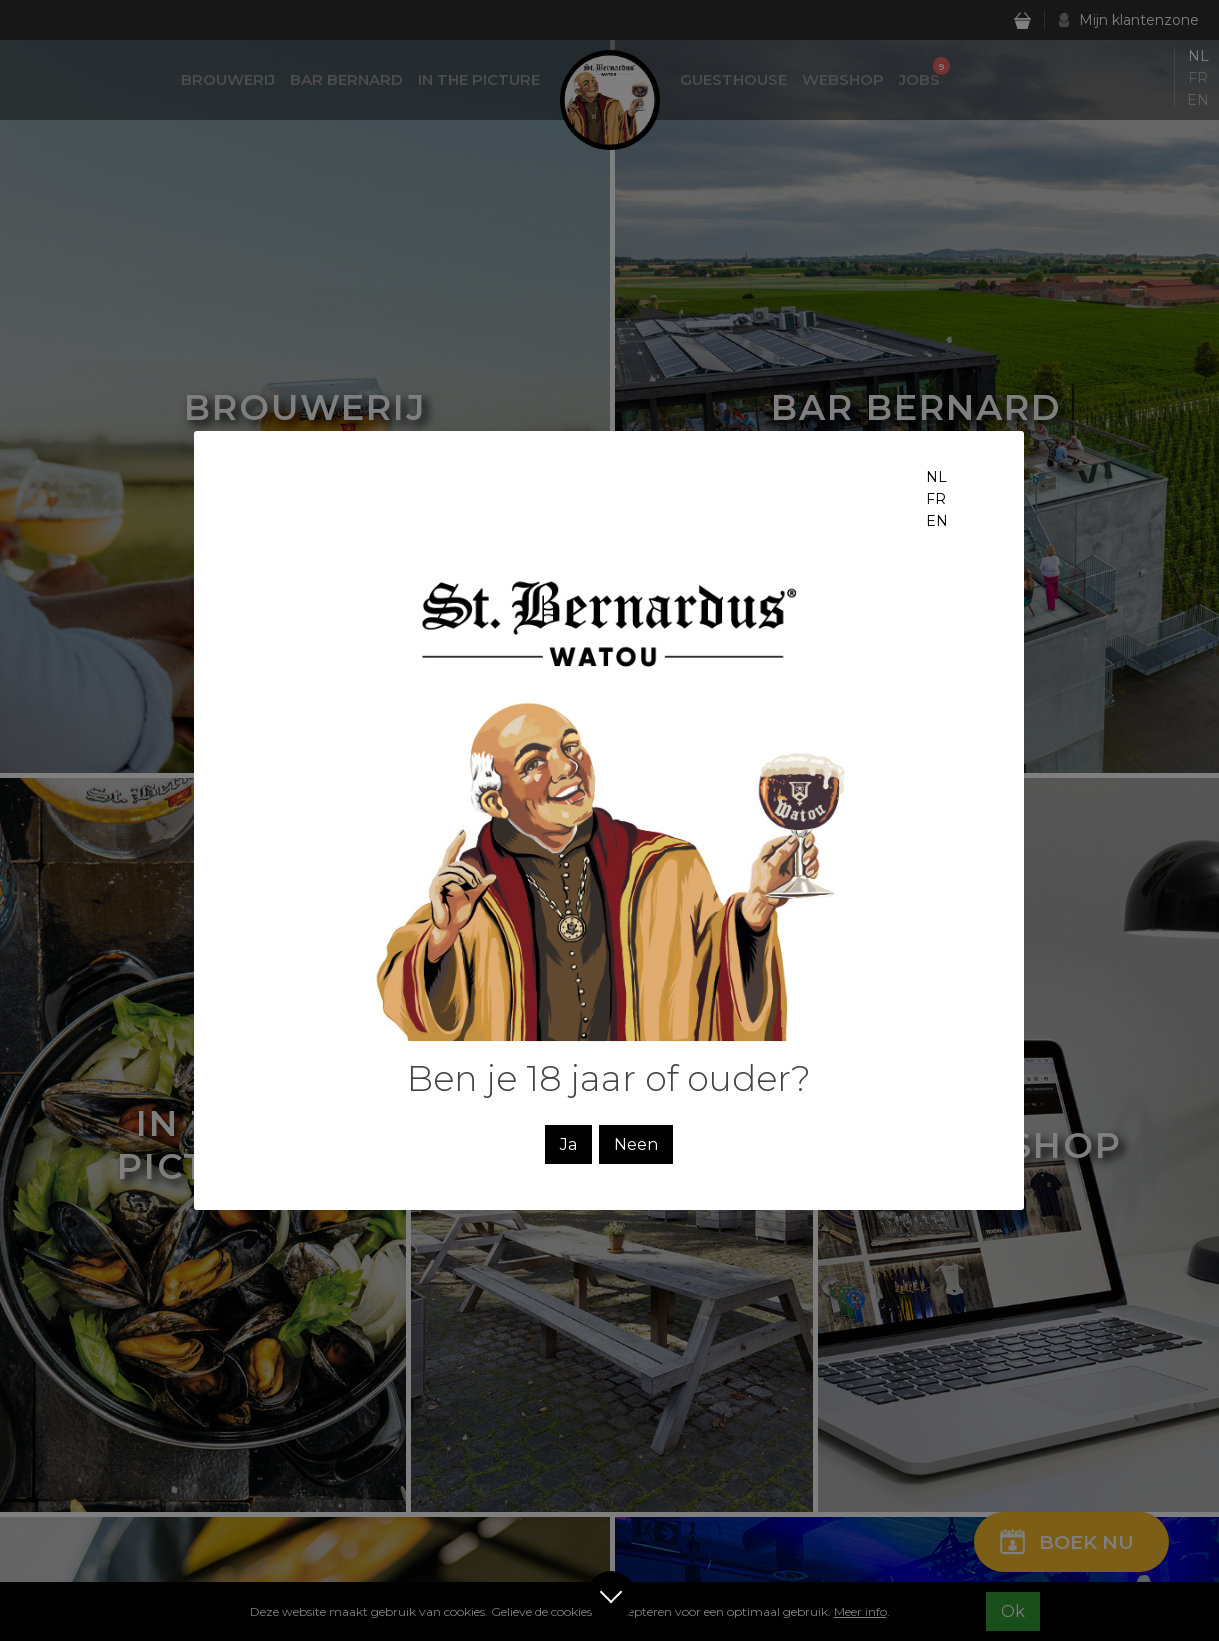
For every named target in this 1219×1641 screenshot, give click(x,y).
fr (936, 499)
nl (936, 477)
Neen (636, 1144)
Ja (568, 1144)
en (937, 521)
